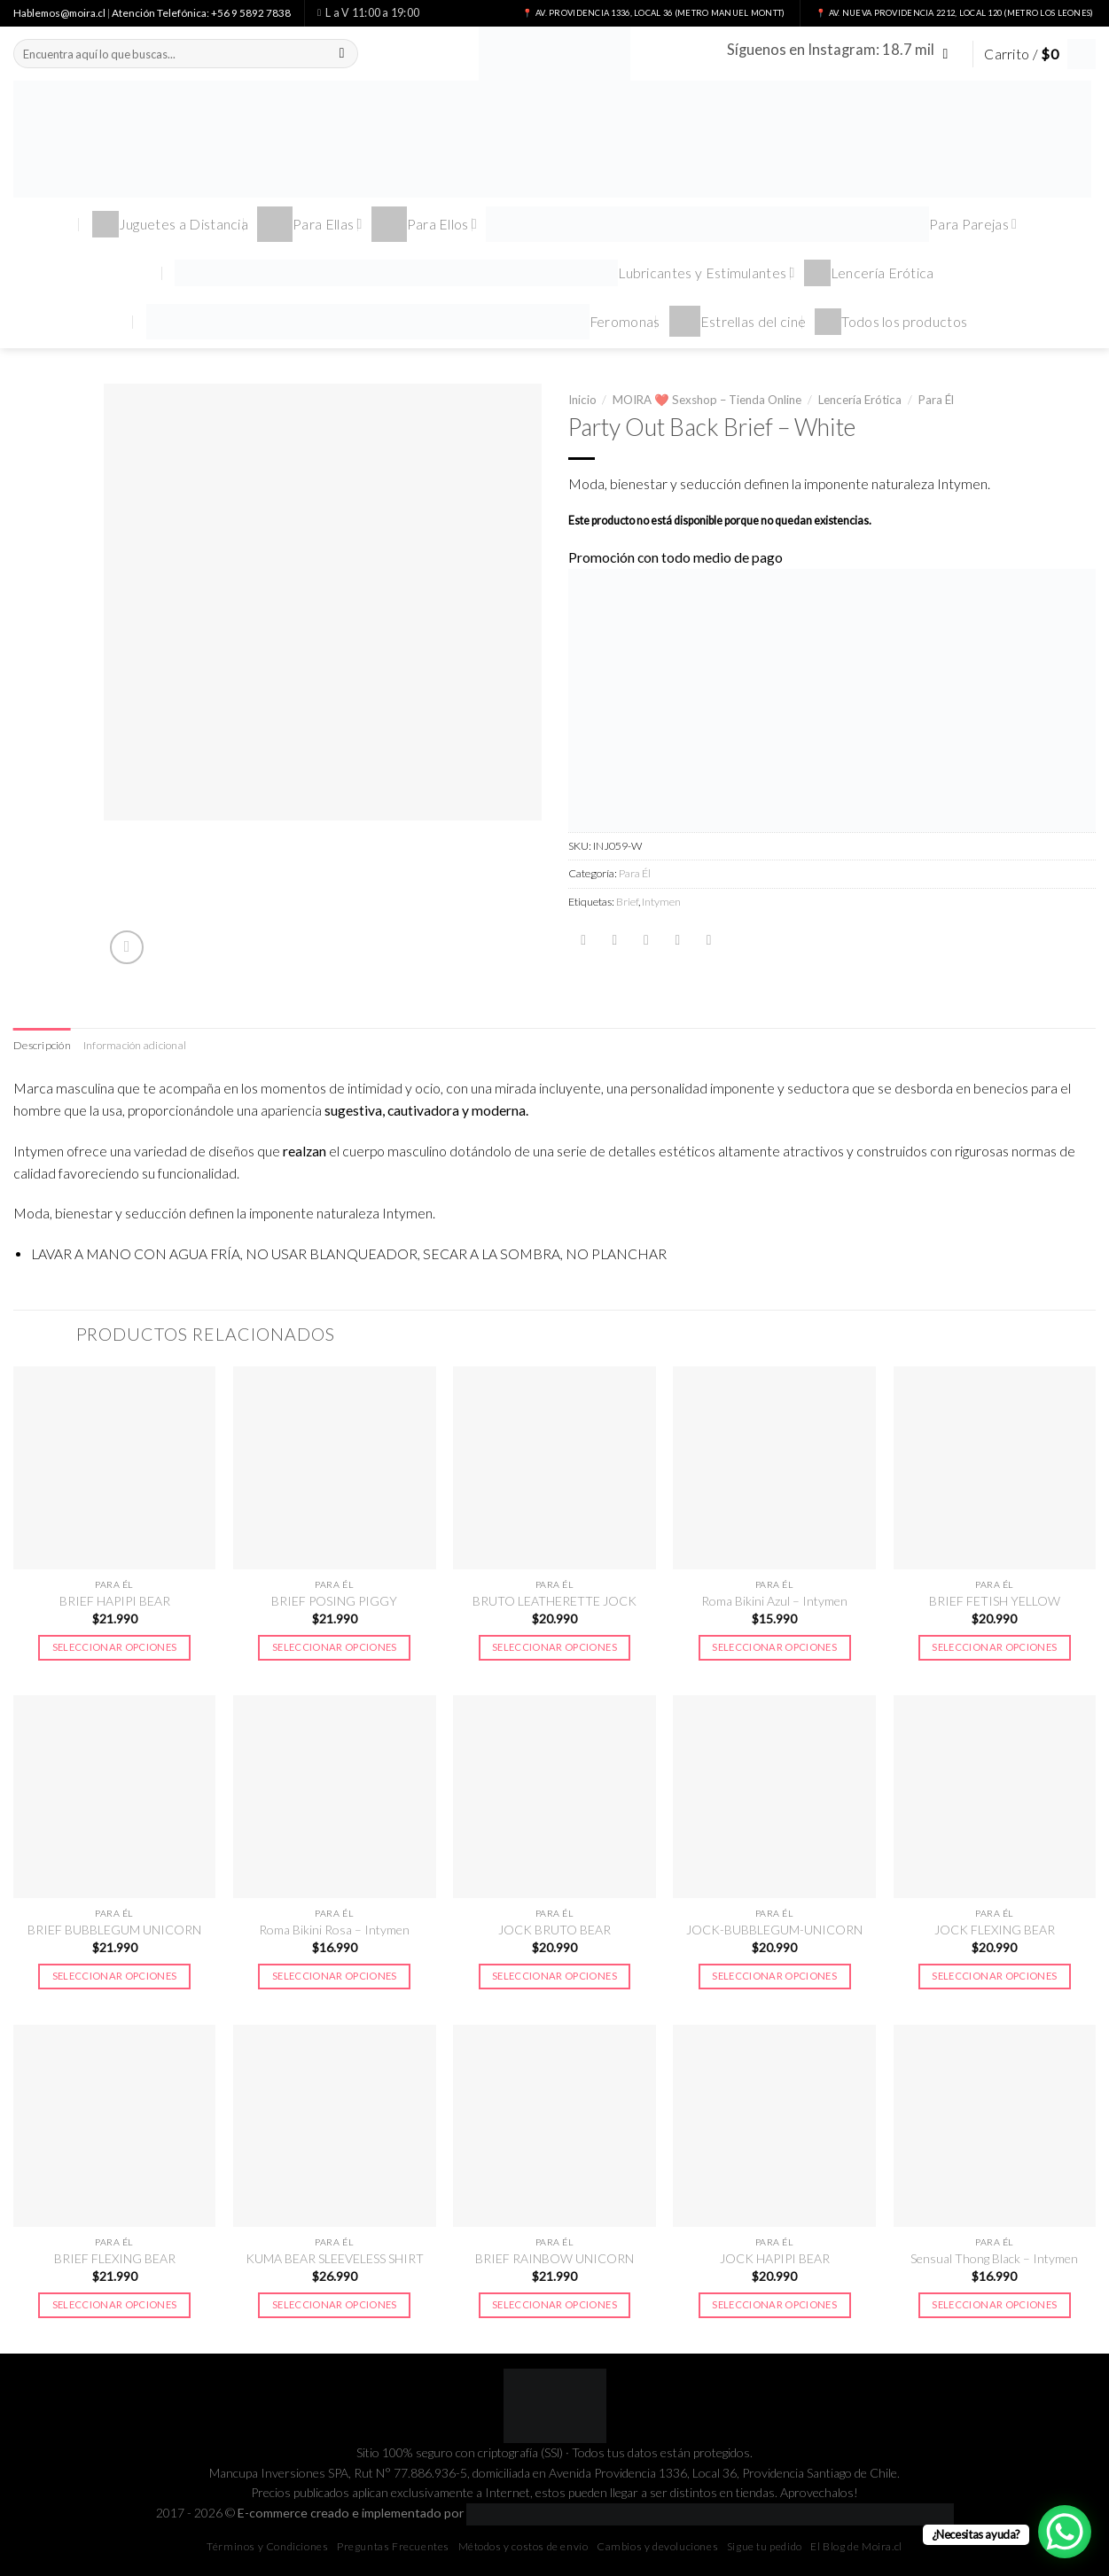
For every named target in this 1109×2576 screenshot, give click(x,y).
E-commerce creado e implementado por (596, 2512)
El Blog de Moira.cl (856, 2546)
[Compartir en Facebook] (583, 940)
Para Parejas (751, 224)
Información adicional (134, 1045)
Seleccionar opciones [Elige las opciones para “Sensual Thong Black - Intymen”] (994, 2304)
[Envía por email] (646, 940)
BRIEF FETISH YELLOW (994, 1600)
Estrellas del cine (738, 321)
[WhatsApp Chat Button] (1064, 2531)
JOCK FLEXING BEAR (994, 1929)
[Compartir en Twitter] (614, 940)
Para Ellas (310, 224)
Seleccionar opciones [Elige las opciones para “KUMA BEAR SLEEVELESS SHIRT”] (334, 2304)
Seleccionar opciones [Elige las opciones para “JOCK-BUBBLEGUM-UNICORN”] (774, 1975)
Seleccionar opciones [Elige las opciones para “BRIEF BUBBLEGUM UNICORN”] (114, 1975)
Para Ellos (424, 224)
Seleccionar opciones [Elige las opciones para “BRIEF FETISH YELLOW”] (994, 1647)
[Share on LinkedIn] (709, 940)
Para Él (936, 400)
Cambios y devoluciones (657, 2546)
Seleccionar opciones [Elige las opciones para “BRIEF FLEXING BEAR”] (114, 2304)
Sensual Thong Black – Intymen (994, 2258)
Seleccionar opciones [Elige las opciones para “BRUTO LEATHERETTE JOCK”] (554, 1647)
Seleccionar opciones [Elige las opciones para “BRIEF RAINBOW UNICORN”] (554, 2304)
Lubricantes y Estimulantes (485, 273)
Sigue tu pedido (764, 2546)
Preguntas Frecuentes (393, 2546)
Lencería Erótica (869, 273)
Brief (627, 901)
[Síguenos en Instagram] (949, 53)
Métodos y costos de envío (523, 2546)
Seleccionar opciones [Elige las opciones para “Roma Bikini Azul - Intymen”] (774, 1647)
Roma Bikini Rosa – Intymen (334, 1929)
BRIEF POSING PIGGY (334, 1600)
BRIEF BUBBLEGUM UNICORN (114, 1929)
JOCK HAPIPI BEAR (775, 2258)
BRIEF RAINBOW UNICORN (554, 2258)
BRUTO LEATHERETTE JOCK (554, 1600)
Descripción (42, 1045)
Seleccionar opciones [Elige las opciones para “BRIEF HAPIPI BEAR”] (114, 1647)
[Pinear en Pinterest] (677, 940)
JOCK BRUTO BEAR (554, 1929)
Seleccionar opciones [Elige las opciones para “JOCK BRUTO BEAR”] (554, 1975)
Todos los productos (891, 321)
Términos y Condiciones (267, 2546)
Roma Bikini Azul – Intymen (774, 1600)
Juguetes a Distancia (170, 224)
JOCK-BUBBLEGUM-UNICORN (774, 1929)
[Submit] (342, 53)
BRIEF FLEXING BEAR (115, 2258)
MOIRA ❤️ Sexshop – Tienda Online (707, 400)
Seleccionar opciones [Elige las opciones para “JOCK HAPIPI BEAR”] (774, 2304)
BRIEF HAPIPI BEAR (114, 1600)
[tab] (42, 1045)
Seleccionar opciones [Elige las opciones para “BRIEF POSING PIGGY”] (334, 1647)
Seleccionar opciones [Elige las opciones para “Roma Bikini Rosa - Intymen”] (334, 1975)
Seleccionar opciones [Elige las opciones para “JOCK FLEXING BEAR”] (994, 1975)
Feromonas (403, 321)
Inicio (582, 400)
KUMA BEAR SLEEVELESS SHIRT (335, 2258)
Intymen (661, 901)
